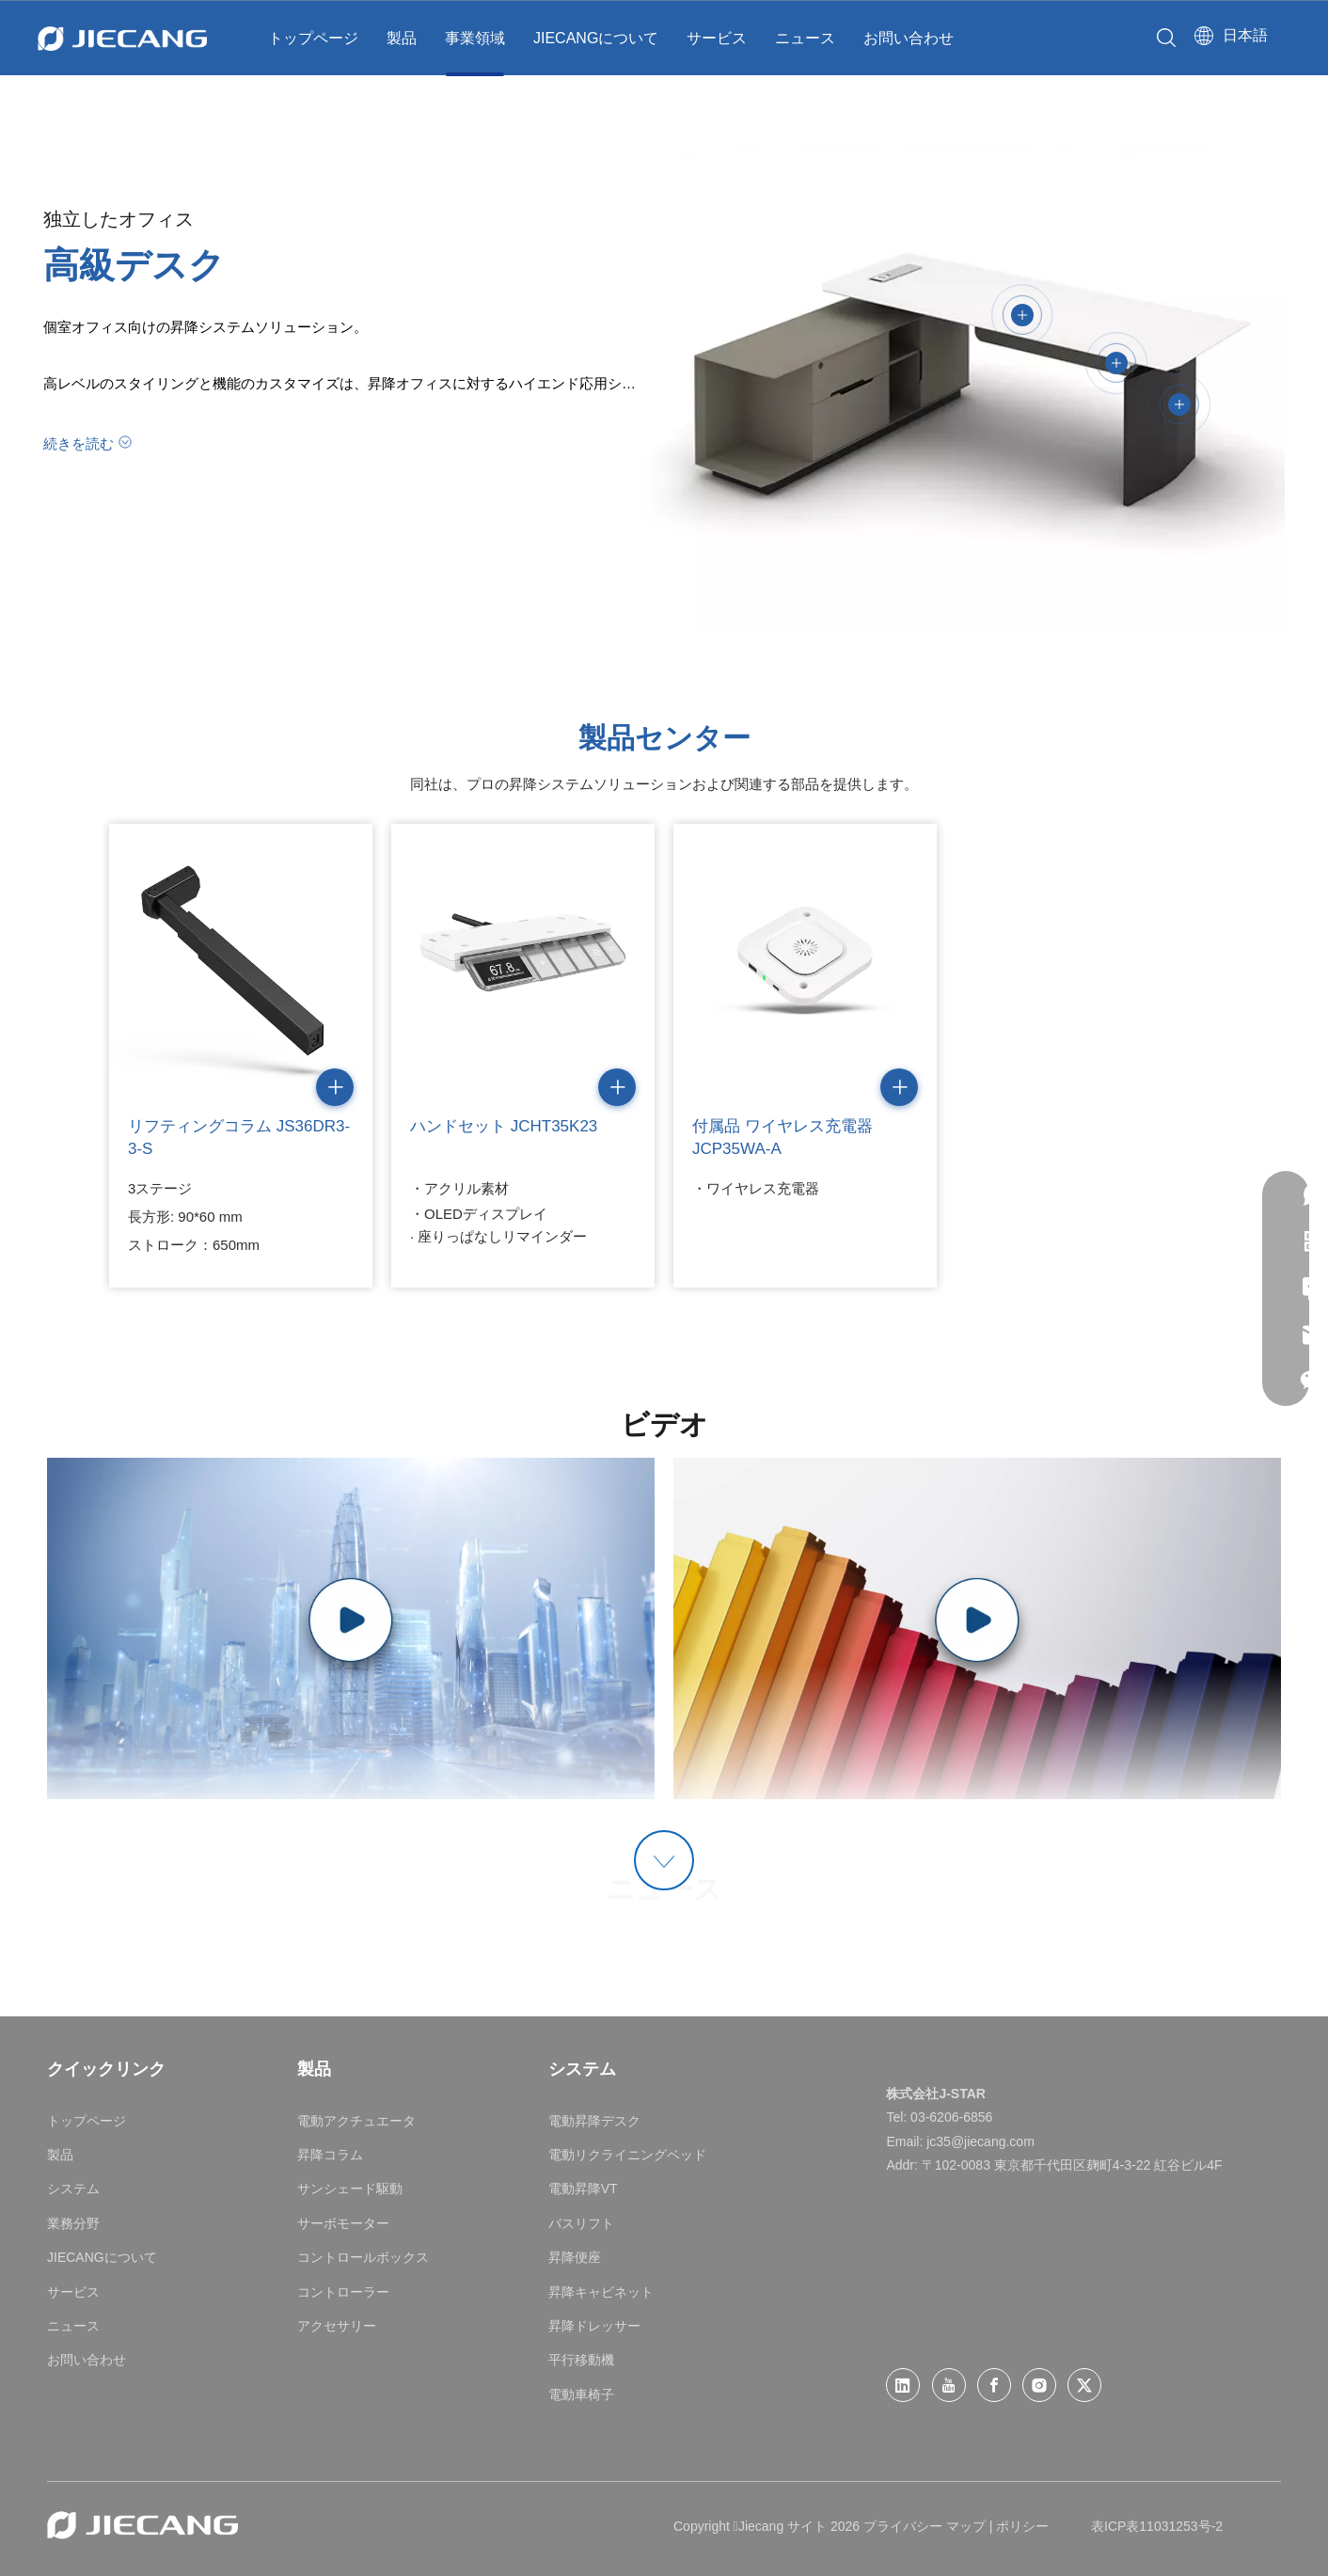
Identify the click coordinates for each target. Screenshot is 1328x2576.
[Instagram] (1039, 2385)
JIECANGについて (595, 38)
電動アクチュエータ (356, 2120)
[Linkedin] (903, 2385)
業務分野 (73, 2223)
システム (73, 2188)
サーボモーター (343, 2223)
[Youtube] (949, 2385)
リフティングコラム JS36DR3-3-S (239, 1137)
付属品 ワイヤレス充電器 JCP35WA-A (782, 1137)
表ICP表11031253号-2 (1157, 2526)
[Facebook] (994, 2385)
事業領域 (475, 38)
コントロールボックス (363, 2257)
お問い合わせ (908, 38)
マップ (966, 2526)
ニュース (805, 38)
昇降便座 (574, 2257)
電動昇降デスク (594, 2120)
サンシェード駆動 (350, 2188)
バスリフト (581, 2223)
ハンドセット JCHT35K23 (503, 1126)
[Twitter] (1084, 2385)
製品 (402, 38)
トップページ (313, 38)
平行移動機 (581, 2359)
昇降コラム (330, 2154)
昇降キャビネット (601, 2291)
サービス (717, 38)
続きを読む (78, 443)
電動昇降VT (583, 2188)
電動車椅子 (581, 2394)
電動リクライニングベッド (627, 2154)
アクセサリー (336, 2325)
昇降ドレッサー (594, 2325)
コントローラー (343, 2291)
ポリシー (1022, 2526)
